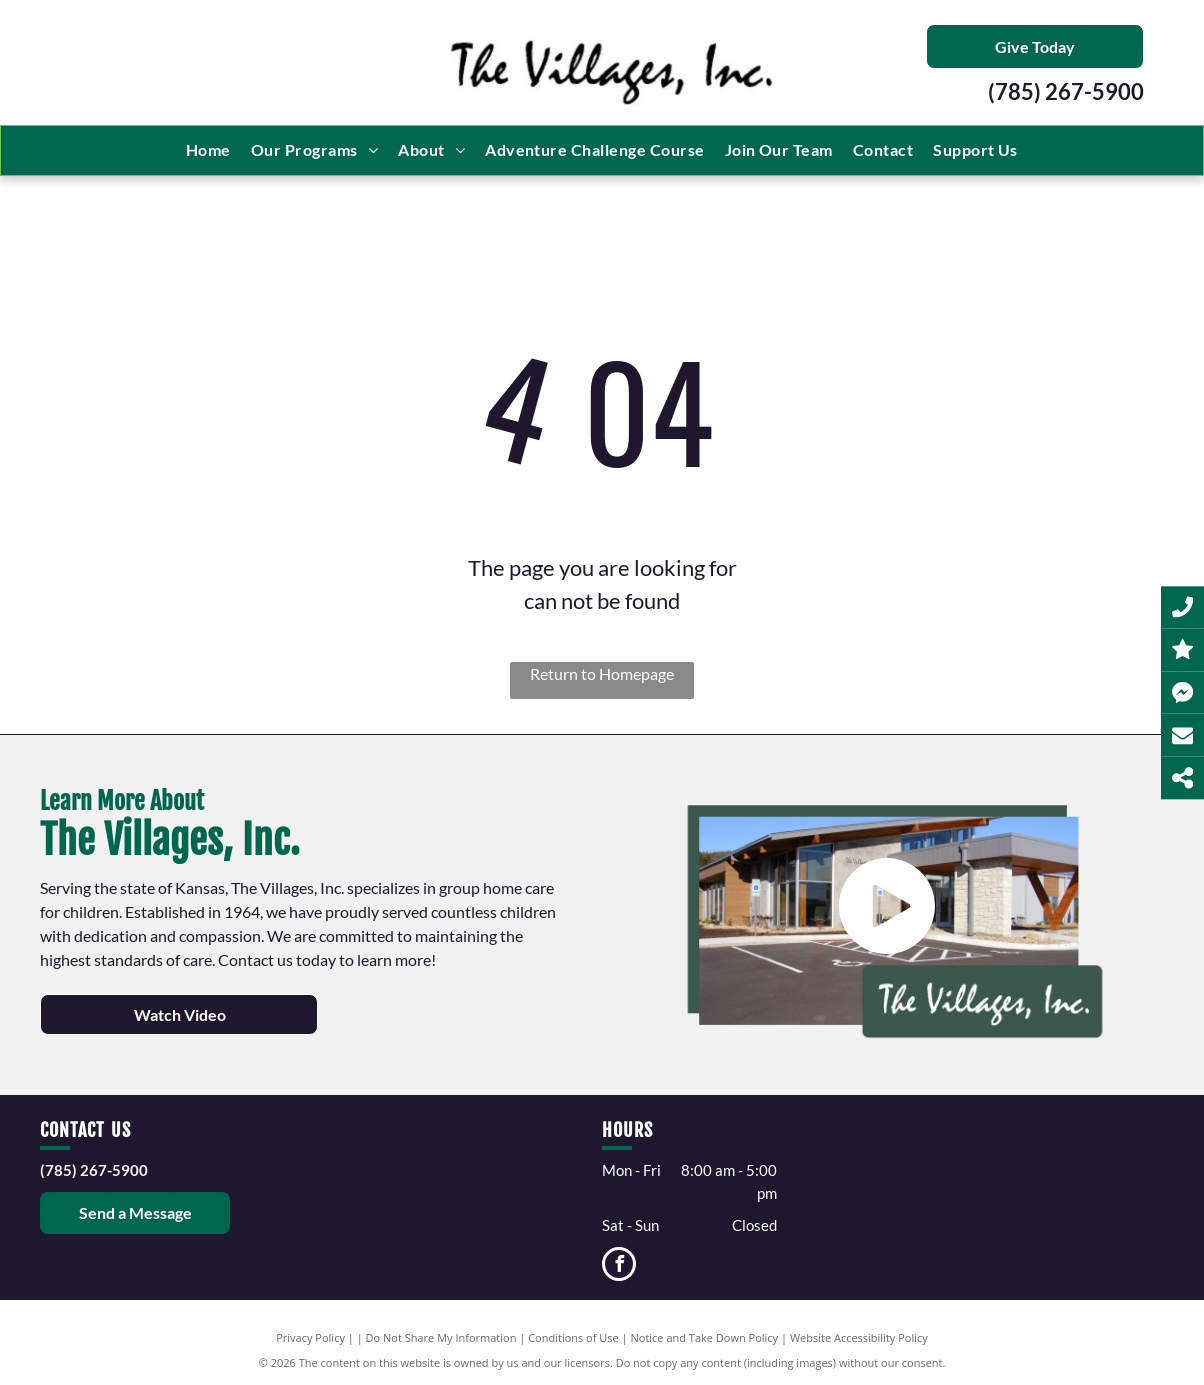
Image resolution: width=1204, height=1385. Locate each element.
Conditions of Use (573, 1337)
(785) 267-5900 (1066, 91)
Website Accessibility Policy (859, 1337)
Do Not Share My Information (441, 1337)
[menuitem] (208, 150)
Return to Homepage (602, 673)
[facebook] (619, 1266)
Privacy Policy (310, 1337)
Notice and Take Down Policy (705, 1337)
